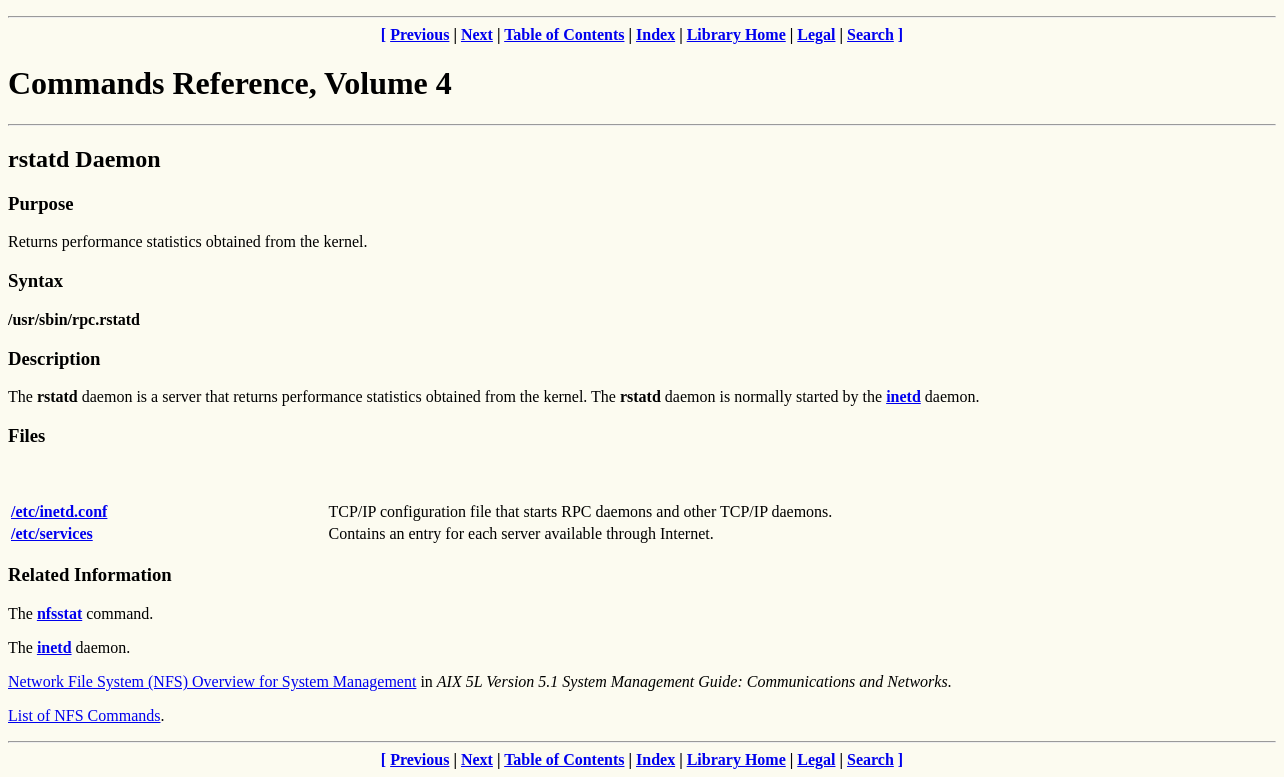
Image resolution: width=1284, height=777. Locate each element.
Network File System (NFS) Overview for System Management (212, 681)
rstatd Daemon (84, 159)
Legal (816, 34)
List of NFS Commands (84, 715)
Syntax (35, 280)
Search (870, 34)
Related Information (90, 574)
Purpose (40, 203)
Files (26, 435)
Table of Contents (564, 34)
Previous (419, 34)
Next (477, 34)
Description (54, 358)
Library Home (736, 34)
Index (655, 34)
